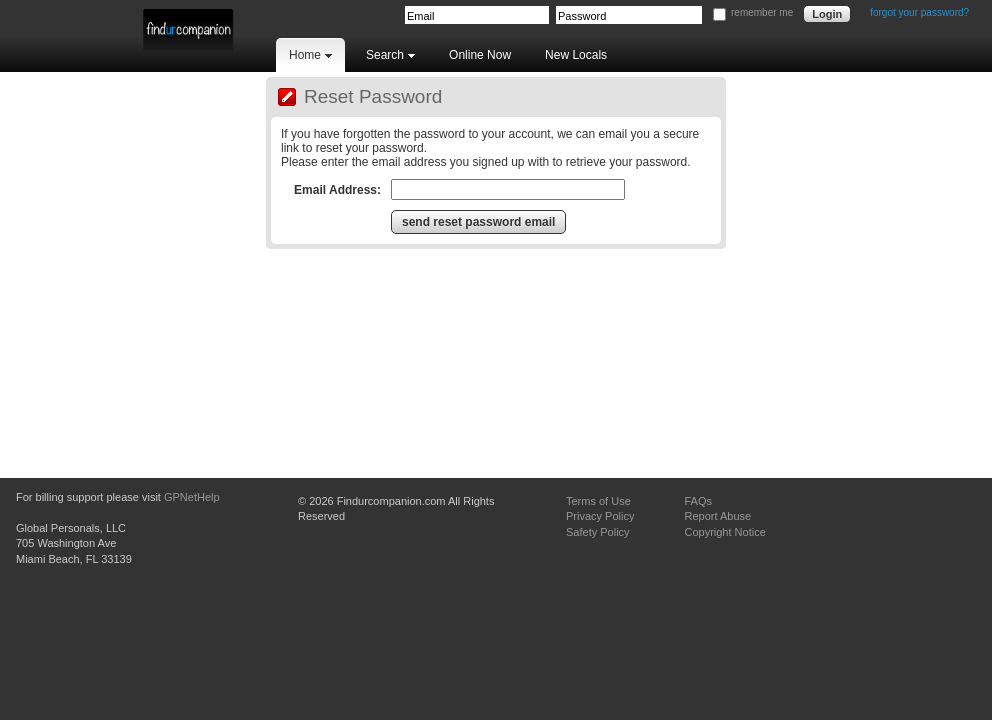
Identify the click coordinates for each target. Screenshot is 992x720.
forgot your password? (919, 12)
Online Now (480, 55)
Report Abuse (717, 516)
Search (390, 55)
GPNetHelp (192, 497)
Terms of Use (598, 501)
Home (310, 55)
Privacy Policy (600, 516)
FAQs (698, 501)
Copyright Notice (724, 532)
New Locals (576, 55)
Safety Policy (598, 532)
